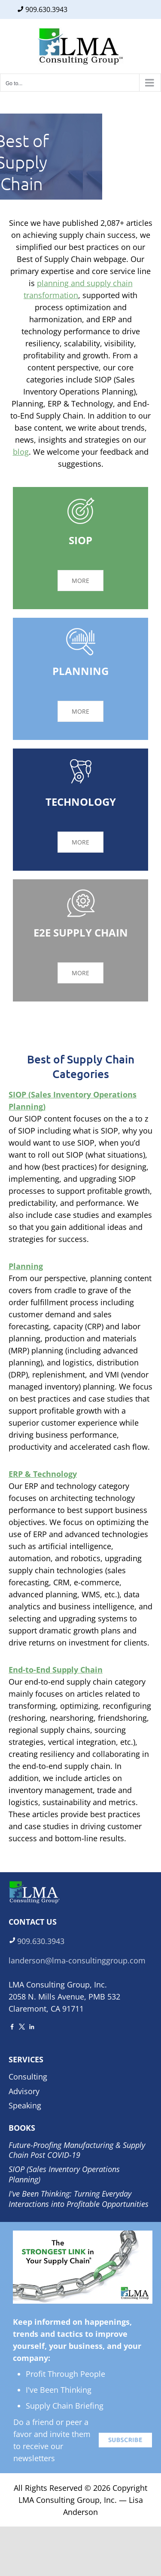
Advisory (24, 2091)
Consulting (28, 2076)
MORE (80, 580)
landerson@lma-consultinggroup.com (77, 1960)
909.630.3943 (46, 9)
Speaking (25, 2105)
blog (21, 452)
